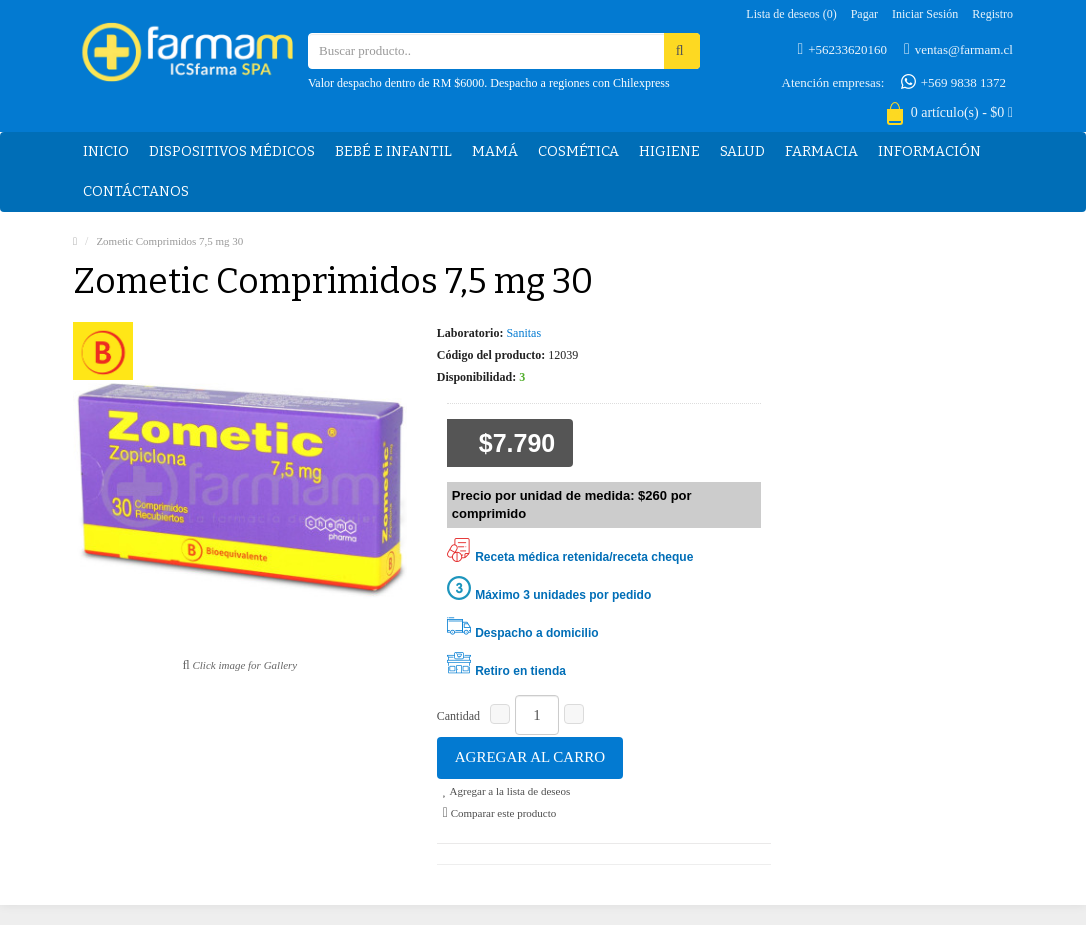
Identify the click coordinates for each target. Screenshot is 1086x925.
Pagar (864, 14)
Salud (742, 151)
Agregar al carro (530, 757)
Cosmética (578, 151)
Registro (992, 14)
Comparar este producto (500, 813)
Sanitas (523, 333)
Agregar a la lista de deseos (506, 791)
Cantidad (458, 716)
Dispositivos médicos (232, 151)
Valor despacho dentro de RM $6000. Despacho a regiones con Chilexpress (489, 83)
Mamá (495, 151)
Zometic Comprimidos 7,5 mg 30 (169, 241)
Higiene (669, 151)
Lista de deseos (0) (791, 14)
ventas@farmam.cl (958, 49)
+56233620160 (842, 49)
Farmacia (821, 151)
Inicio (106, 151)
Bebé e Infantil (393, 151)
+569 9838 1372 (953, 82)
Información (929, 151)
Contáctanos (136, 191)
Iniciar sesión (925, 14)
